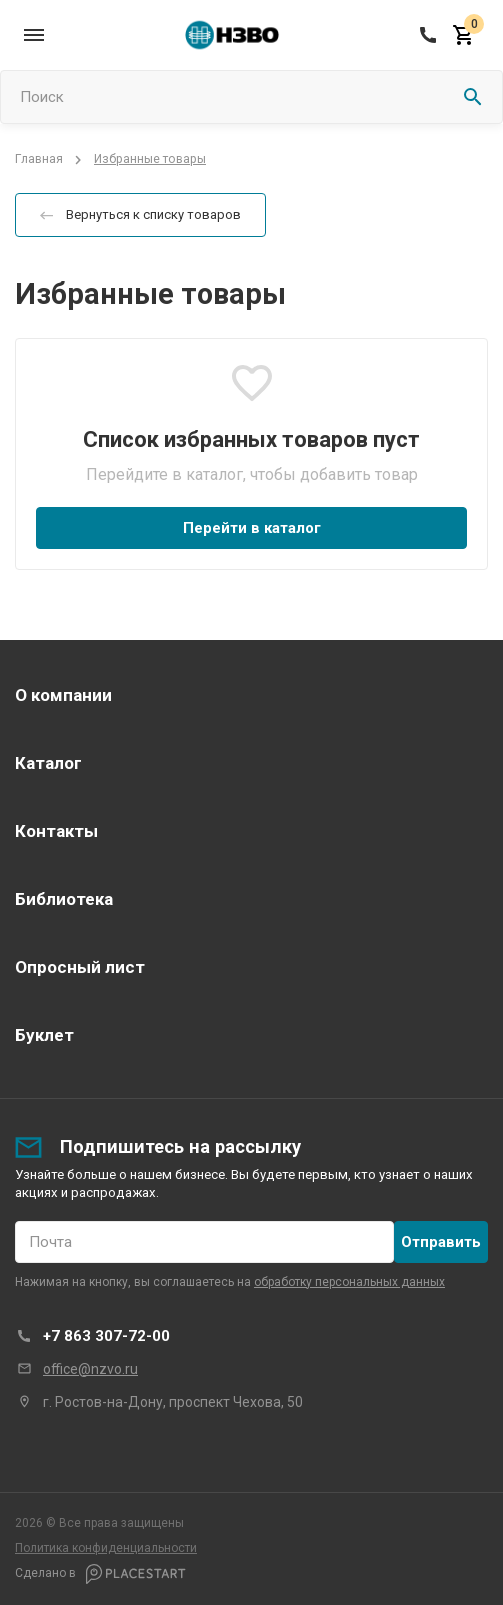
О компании (63, 695)
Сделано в (100, 1574)
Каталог (48, 763)
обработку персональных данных (349, 1282)
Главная (39, 160)
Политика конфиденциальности (106, 1548)
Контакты (56, 831)
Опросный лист (80, 967)
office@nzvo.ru (90, 1369)
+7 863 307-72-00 (106, 1336)
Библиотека (64, 899)
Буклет (44, 1035)
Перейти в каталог (252, 528)
